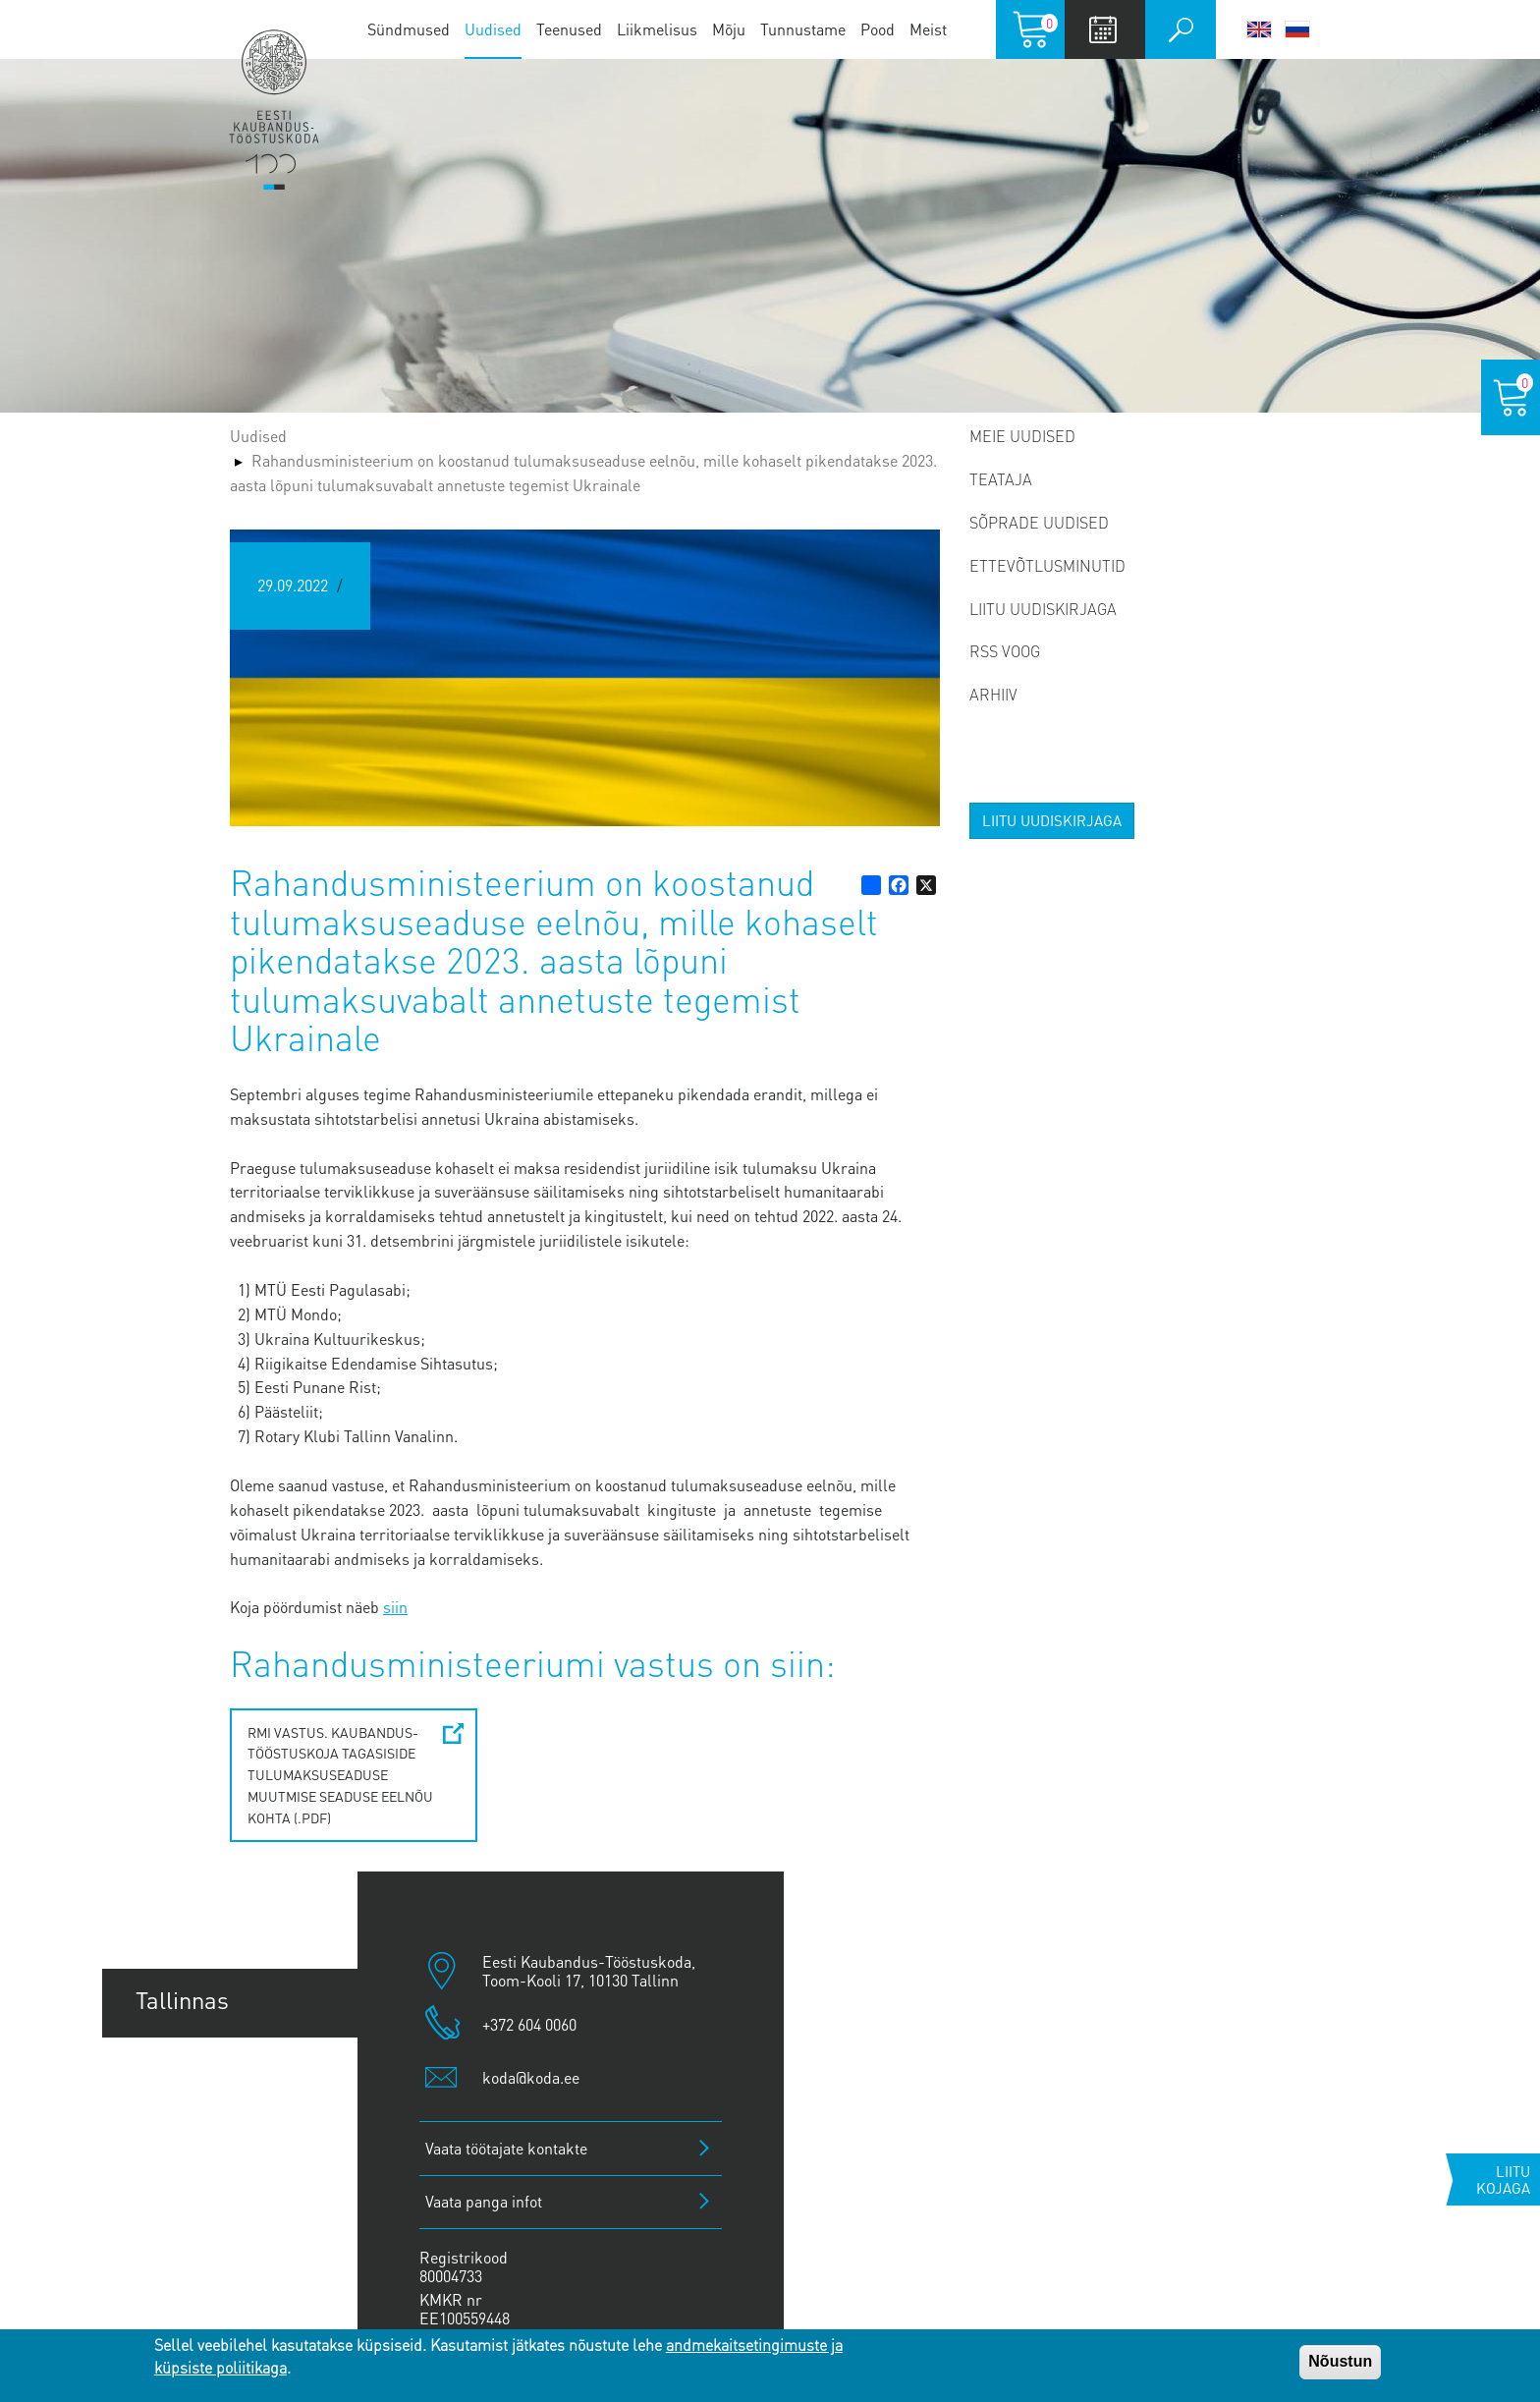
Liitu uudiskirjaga (1043, 608)
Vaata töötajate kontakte (506, 2148)
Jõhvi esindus (206, 2213)
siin (395, 1606)
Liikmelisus (657, 29)
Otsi (1180, 29)
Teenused (569, 29)
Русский (1297, 29)
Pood (877, 29)
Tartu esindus (206, 2071)
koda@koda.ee (530, 2077)
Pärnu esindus (210, 2142)
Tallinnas (182, 1999)
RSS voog (1004, 651)
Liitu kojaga (1503, 2179)
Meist (928, 29)
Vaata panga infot (483, 2201)
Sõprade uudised (1039, 522)
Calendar (1102, 29)
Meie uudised (1022, 435)
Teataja (1000, 479)
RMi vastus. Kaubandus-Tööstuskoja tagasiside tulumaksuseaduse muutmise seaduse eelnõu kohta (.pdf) (340, 1774)
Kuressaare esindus (239, 2284)
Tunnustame (803, 29)
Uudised (493, 29)
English (1259, 29)
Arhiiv (993, 694)
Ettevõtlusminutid (1047, 565)
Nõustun (1340, 2361)
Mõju (728, 29)
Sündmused (408, 29)
